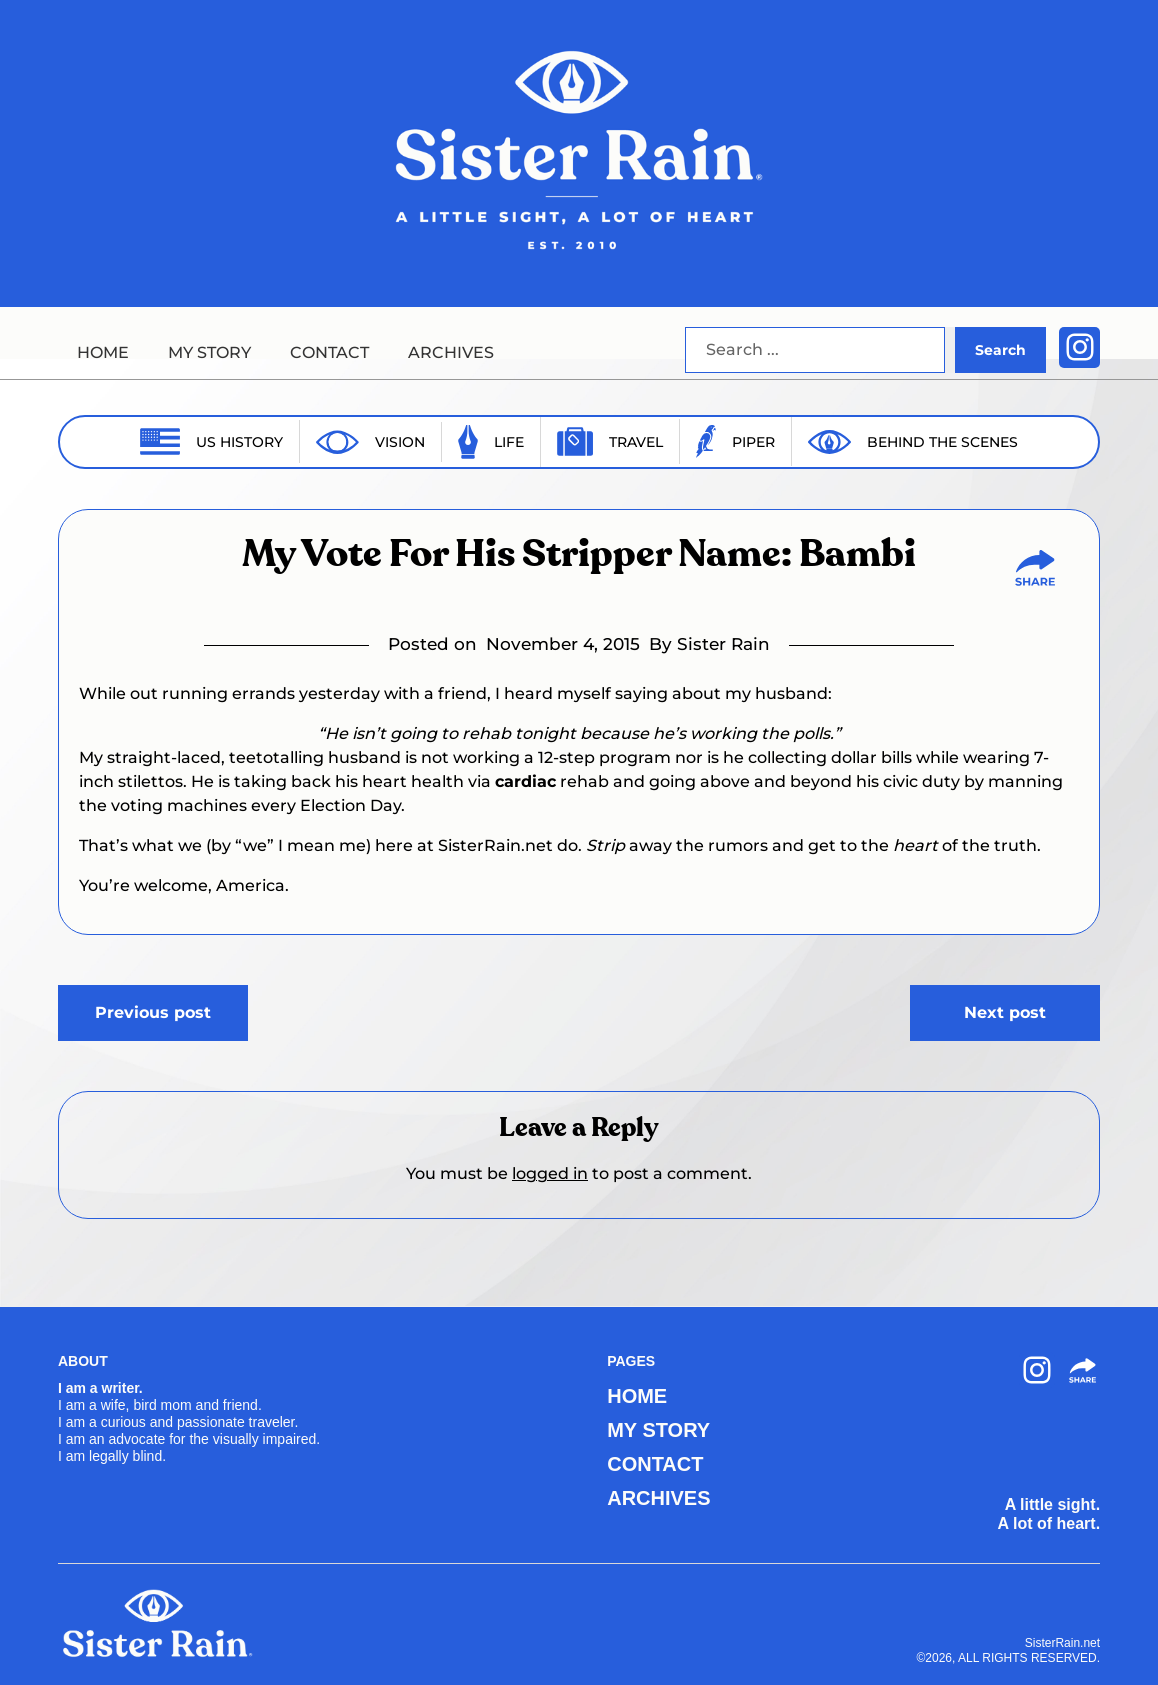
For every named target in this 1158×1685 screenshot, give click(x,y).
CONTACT (329, 352)
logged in (550, 1173)
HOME (103, 352)
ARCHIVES (451, 352)
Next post (1005, 1012)
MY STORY (209, 352)
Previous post (153, 1012)
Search (1000, 350)
